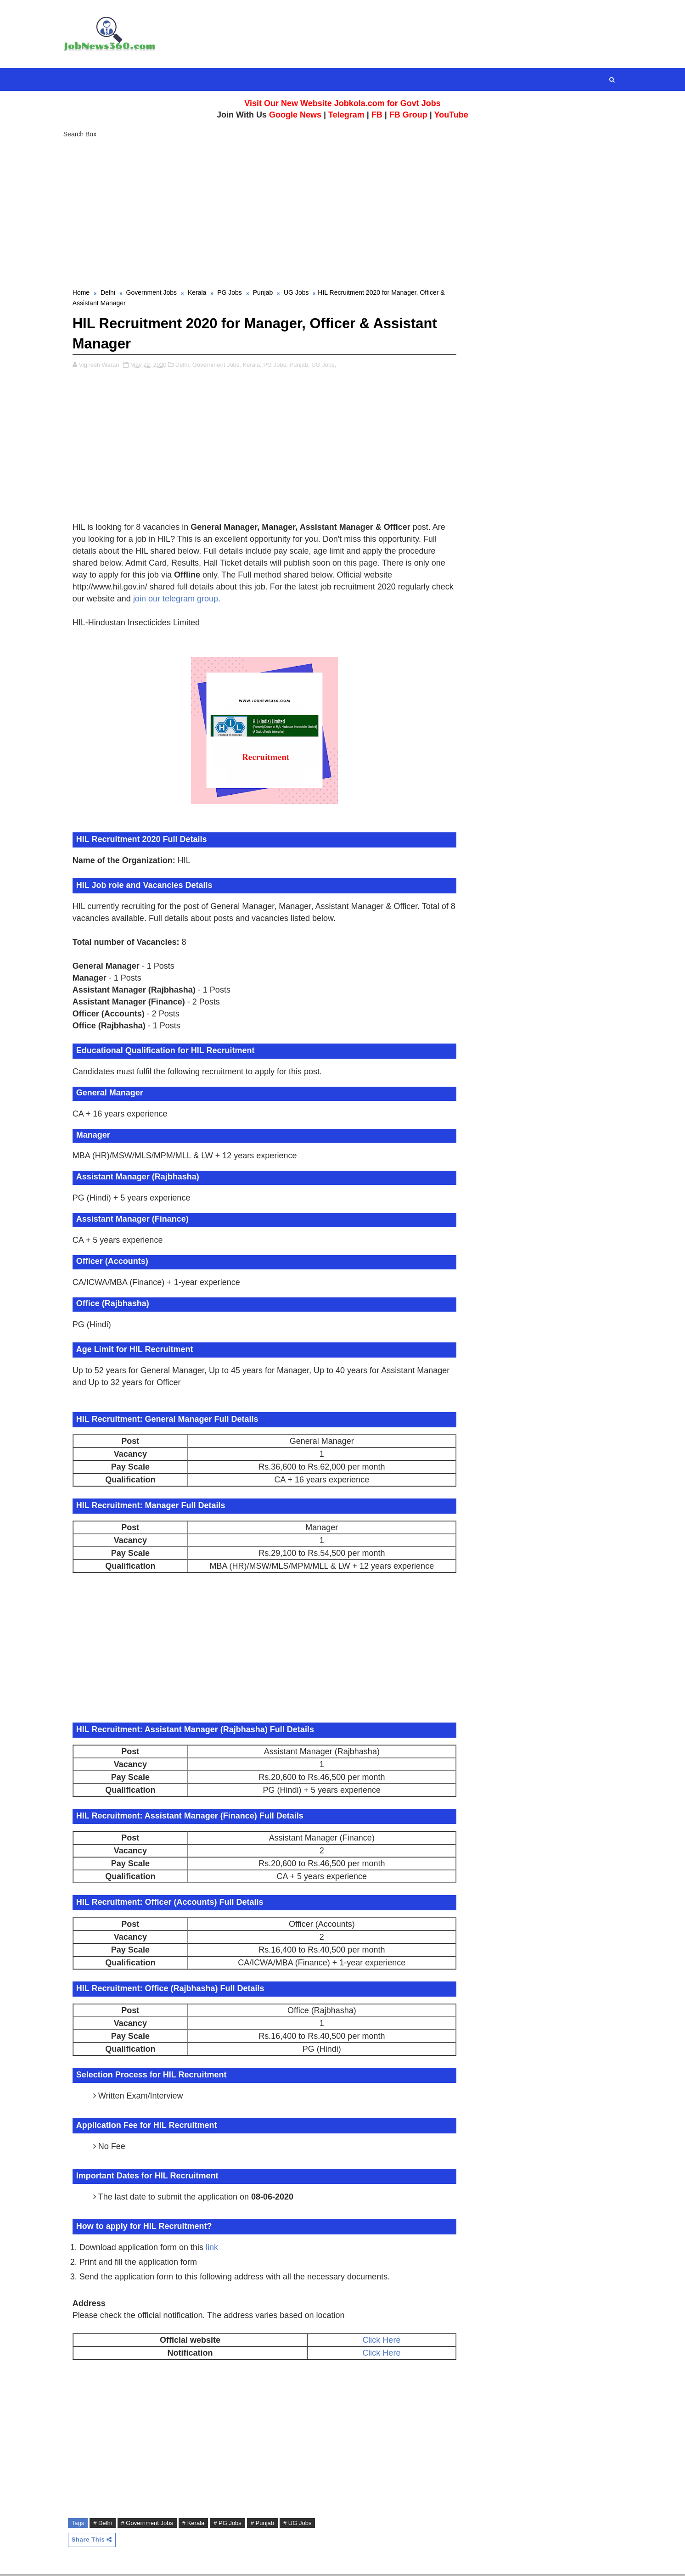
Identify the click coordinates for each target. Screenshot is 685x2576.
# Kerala (197, 2524)
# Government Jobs (151, 2524)
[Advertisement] (342, 211)
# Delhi (106, 2524)
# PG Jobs (231, 2524)
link (215, 2248)
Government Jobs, (220, 365)
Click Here (376, 2341)
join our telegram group (203, 599)
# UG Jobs (301, 2524)
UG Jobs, (327, 365)
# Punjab (266, 2524)
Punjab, (303, 365)
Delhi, (186, 365)
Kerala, (256, 365)
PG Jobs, (279, 365)
